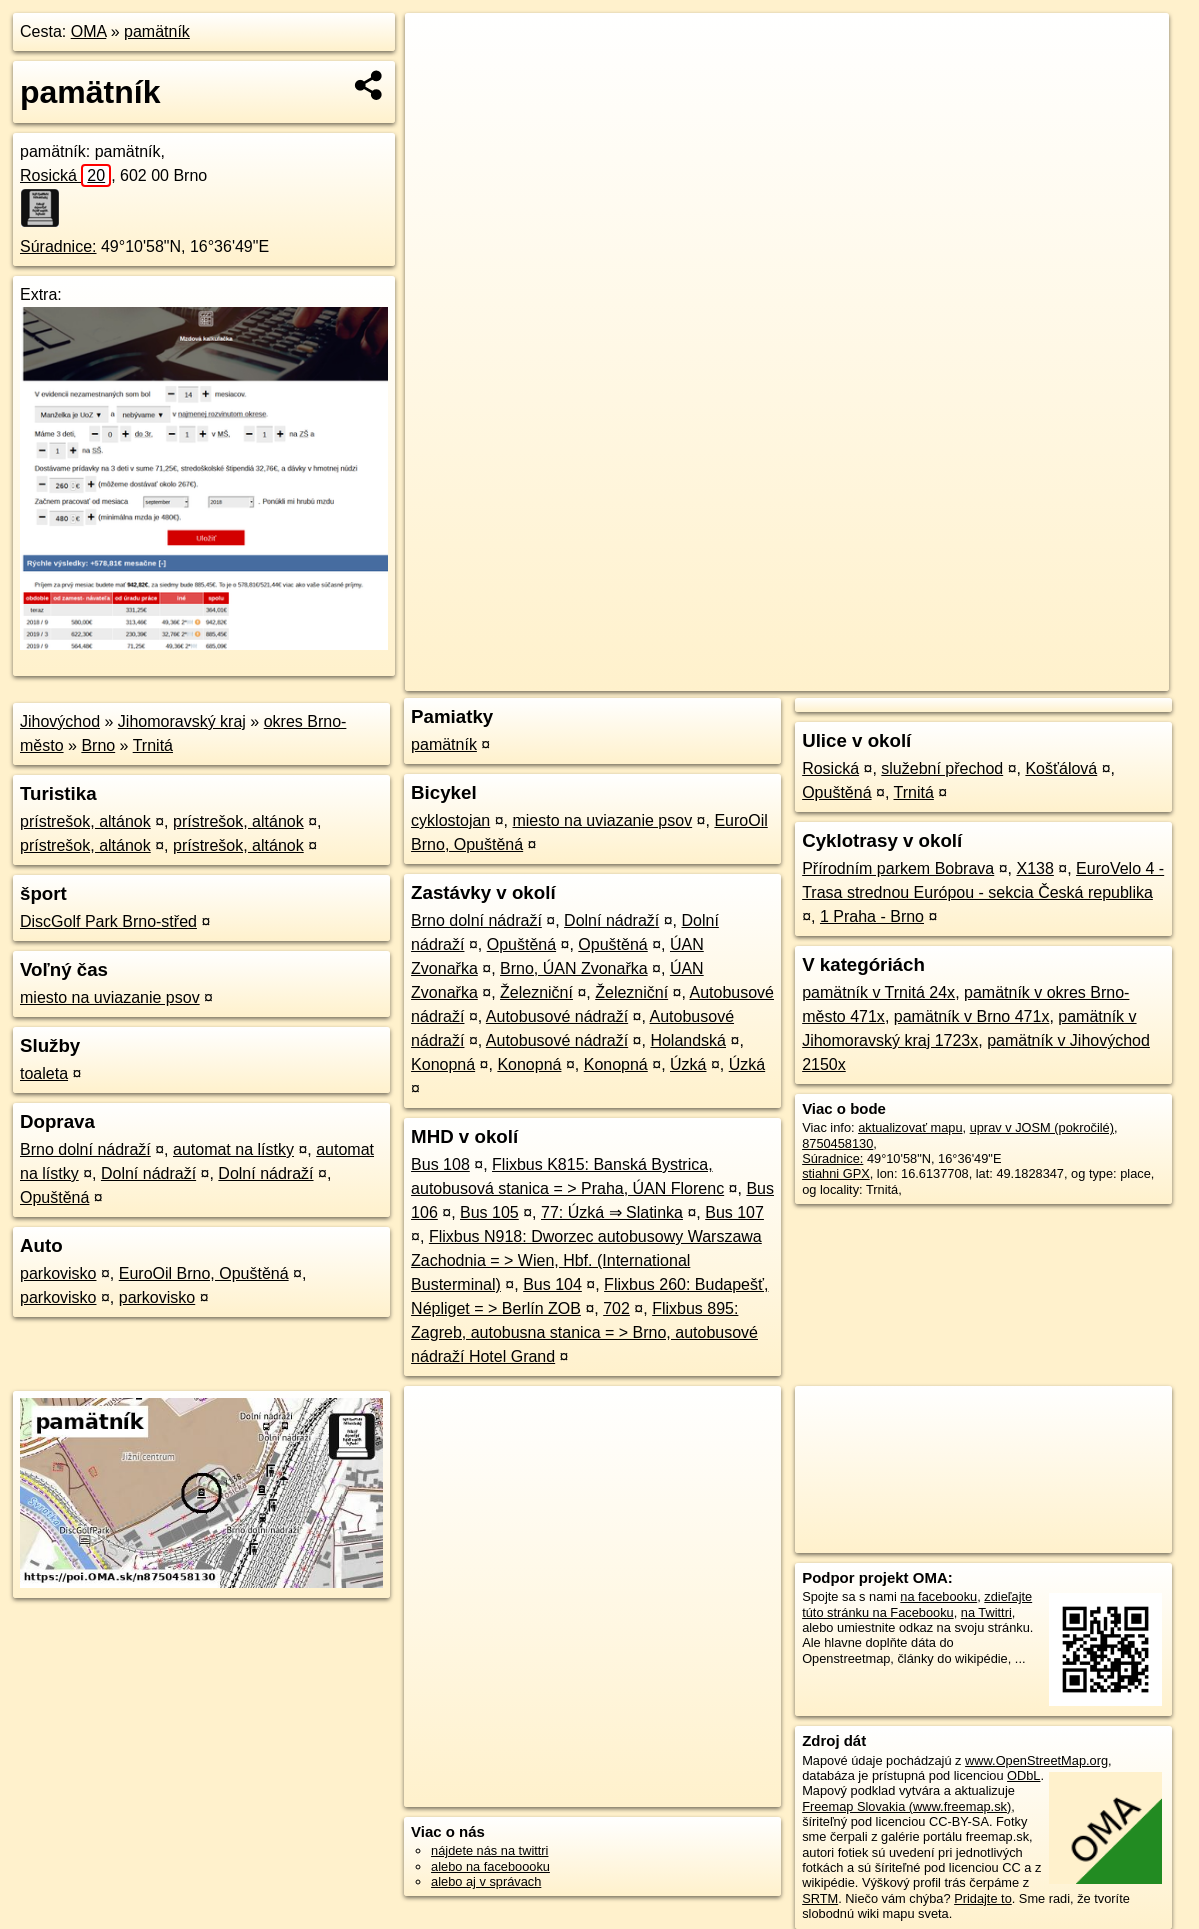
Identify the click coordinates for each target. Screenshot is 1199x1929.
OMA (89, 31)
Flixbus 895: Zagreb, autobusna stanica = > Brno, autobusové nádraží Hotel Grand (584, 1332)
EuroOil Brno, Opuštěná (204, 1273)
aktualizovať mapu (910, 1127)
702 (616, 1308)
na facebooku (938, 1596)
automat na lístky (233, 1149)
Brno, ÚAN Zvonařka (574, 968)
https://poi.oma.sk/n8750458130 (1078, 676)
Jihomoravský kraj (182, 721)
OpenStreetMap (824, 676)
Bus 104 (552, 1284)
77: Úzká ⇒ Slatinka (612, 1212)
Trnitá (153, 745)
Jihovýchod (60, 721)
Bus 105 (489, 1212)
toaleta (44, 1073)
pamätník (157, 31)
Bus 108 (440, 1164)
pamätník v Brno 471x (972, 1016)
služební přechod (942, 768)
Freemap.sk (927, 676)
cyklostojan (450, 820)
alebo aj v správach (486, 1881)
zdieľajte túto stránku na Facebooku (917, 1604)
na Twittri (986, 1612)
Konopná (443, 1064)
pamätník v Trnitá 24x (878, 992)
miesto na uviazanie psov (110, 997)
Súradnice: (58, 246)
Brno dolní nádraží (85, 1149)
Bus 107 (734, 1212)
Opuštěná (54, 1197)
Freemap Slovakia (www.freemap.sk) (906, 1806)
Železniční (536, 992)
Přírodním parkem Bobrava (898, 868)
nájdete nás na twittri (489, 1850)
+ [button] (439, 47)
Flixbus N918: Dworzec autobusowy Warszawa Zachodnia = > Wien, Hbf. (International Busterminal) (586, 1260)
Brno (98, 745)
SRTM (820, 1898)
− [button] (439, 78)
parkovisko (58, 1273)
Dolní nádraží (148, 1173)
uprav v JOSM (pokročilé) (1042, 1127)
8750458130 (837, 1143)
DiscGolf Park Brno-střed (108, 921)
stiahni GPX (836, 1173)
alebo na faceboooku (490, 1866)
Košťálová (1061, 768)
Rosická (65, 175)
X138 (1034, 868)
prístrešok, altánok (85, 821)
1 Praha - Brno (872, 916)
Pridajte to (983, 1898)
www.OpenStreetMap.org (1036, 1760)
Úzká (688, 1064)
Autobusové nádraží (557, 1016)
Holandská (688, 1040)
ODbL (1023, 1775)
